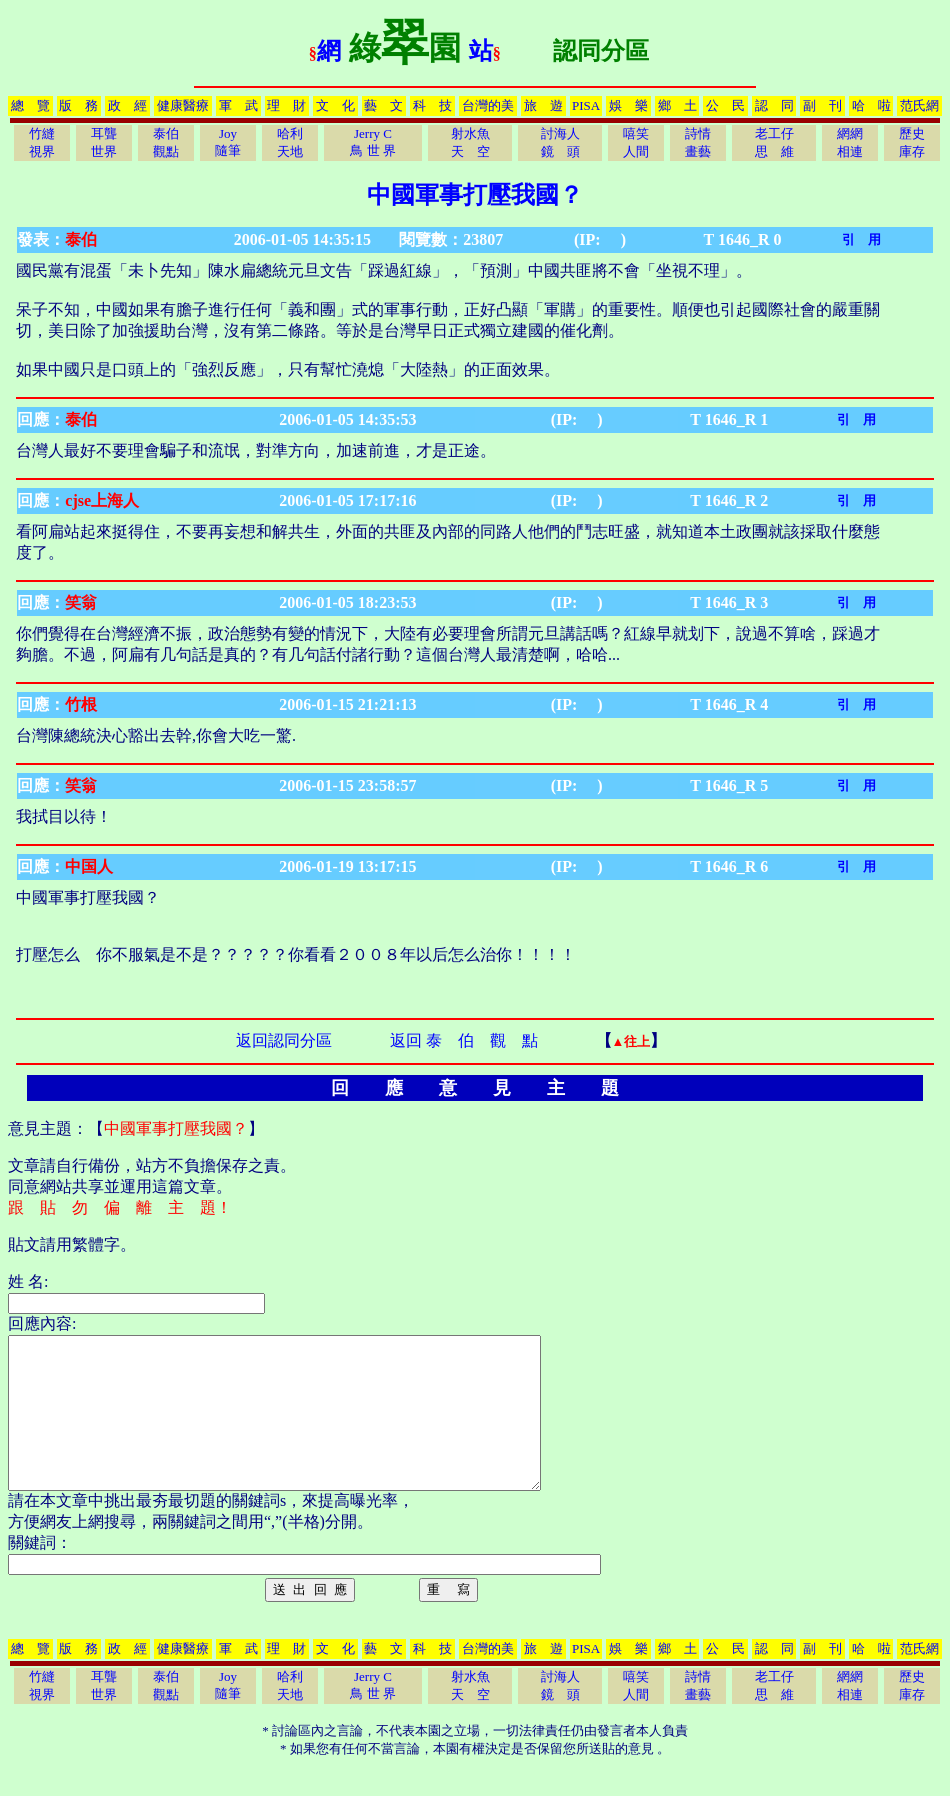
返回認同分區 (284, 1040)
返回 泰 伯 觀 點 (464, 1040)
